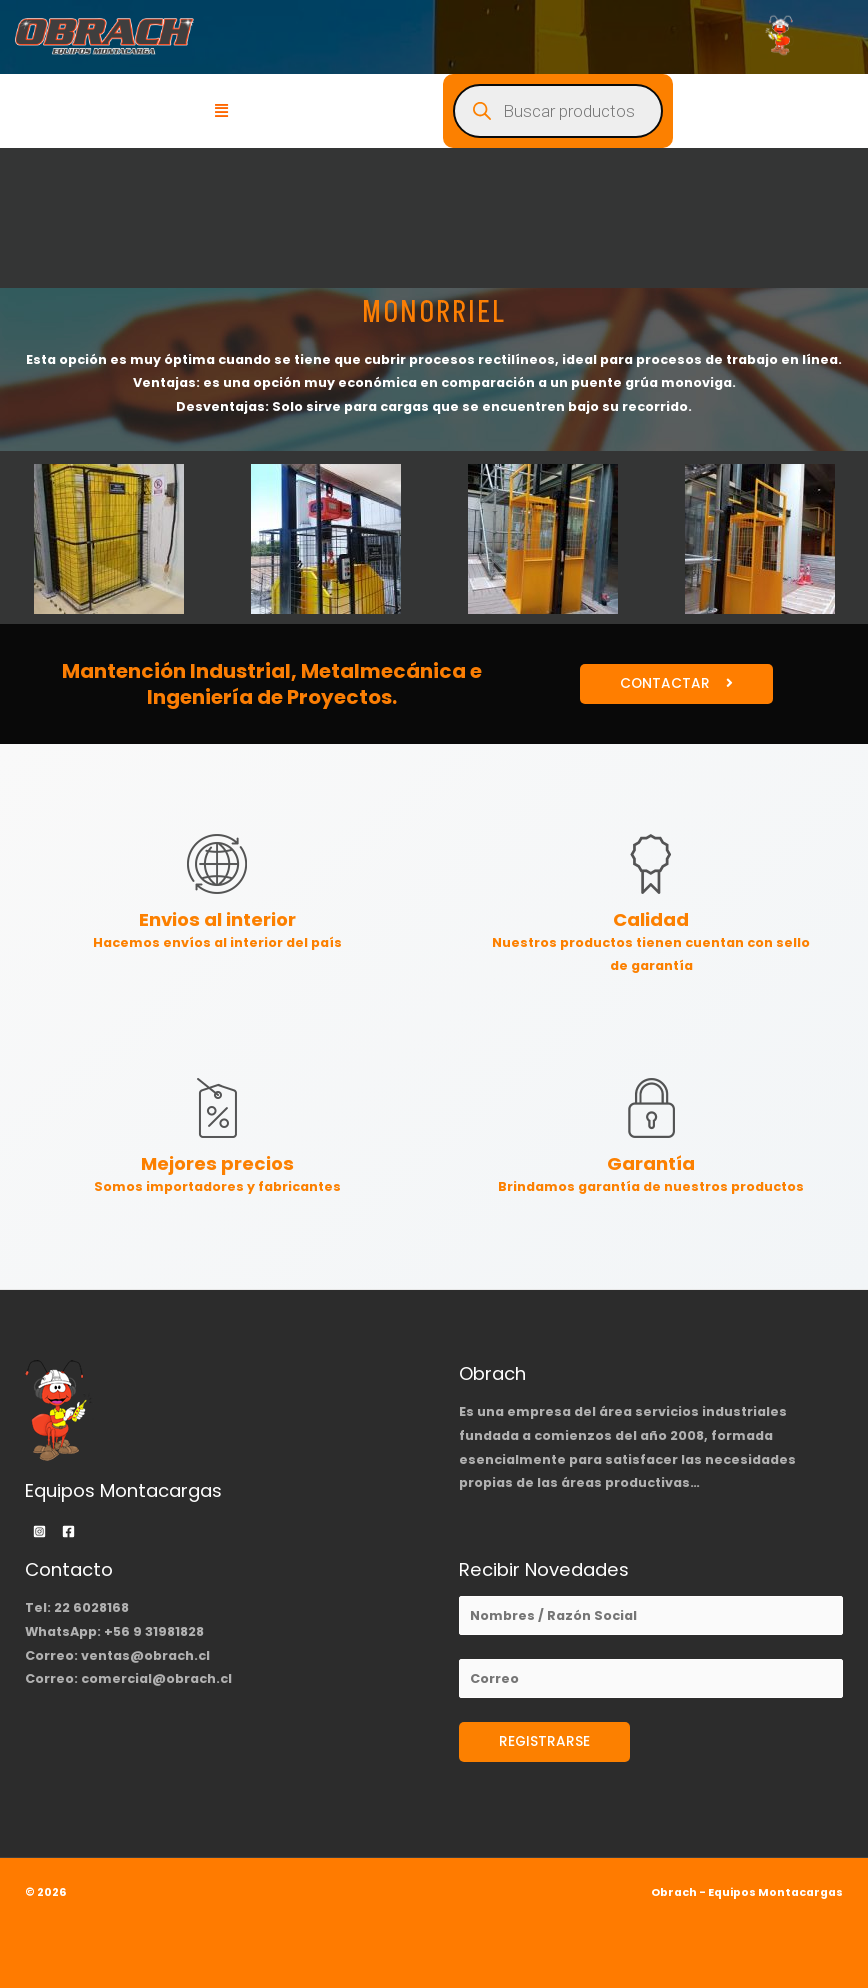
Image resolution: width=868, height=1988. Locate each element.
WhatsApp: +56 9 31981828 (114, 1631)
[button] (222, 111)
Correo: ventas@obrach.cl (117, 1655)
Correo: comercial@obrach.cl (128, 1678)
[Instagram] (39, 1531)
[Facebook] (68, 1531)
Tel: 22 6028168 (77, 1607)
